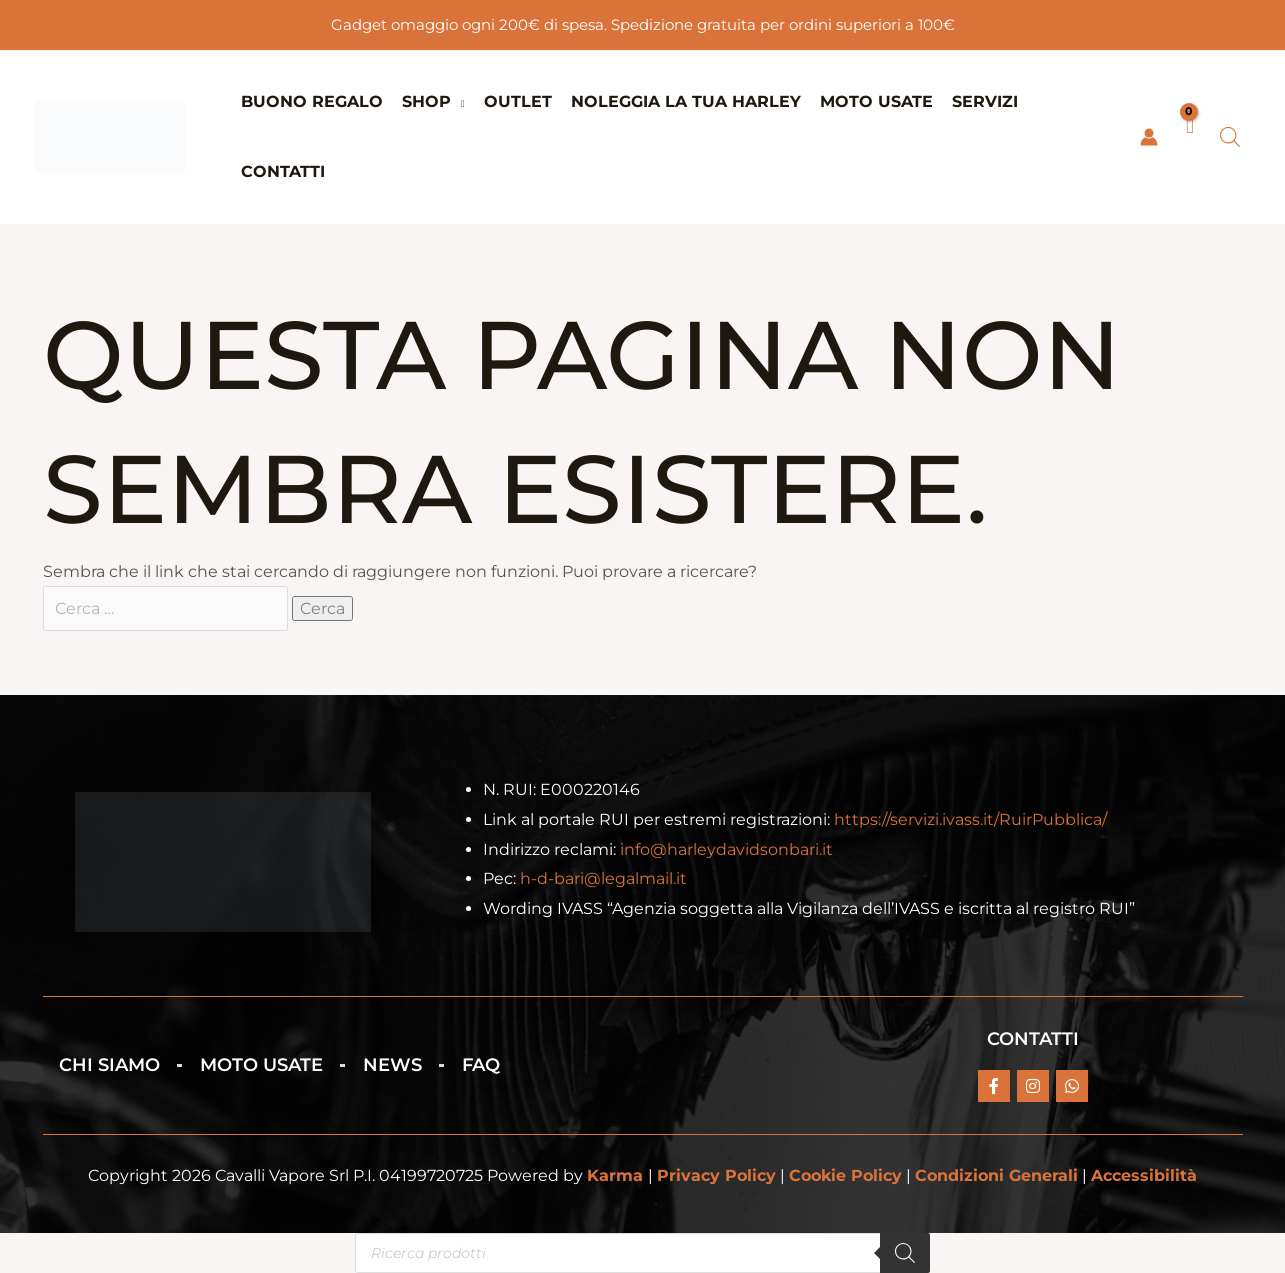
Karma (615, 1176)
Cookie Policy (845, 1176)
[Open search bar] (1230, 137)
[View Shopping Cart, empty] (1189, 137)
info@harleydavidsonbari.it (726, 849)
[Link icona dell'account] (1149, 137)
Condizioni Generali (996, 1176)
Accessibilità (1144, 1176)
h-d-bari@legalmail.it (603, 879)
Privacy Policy (716, 1176)
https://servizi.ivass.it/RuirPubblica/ (970, 819)
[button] (458, 101)
